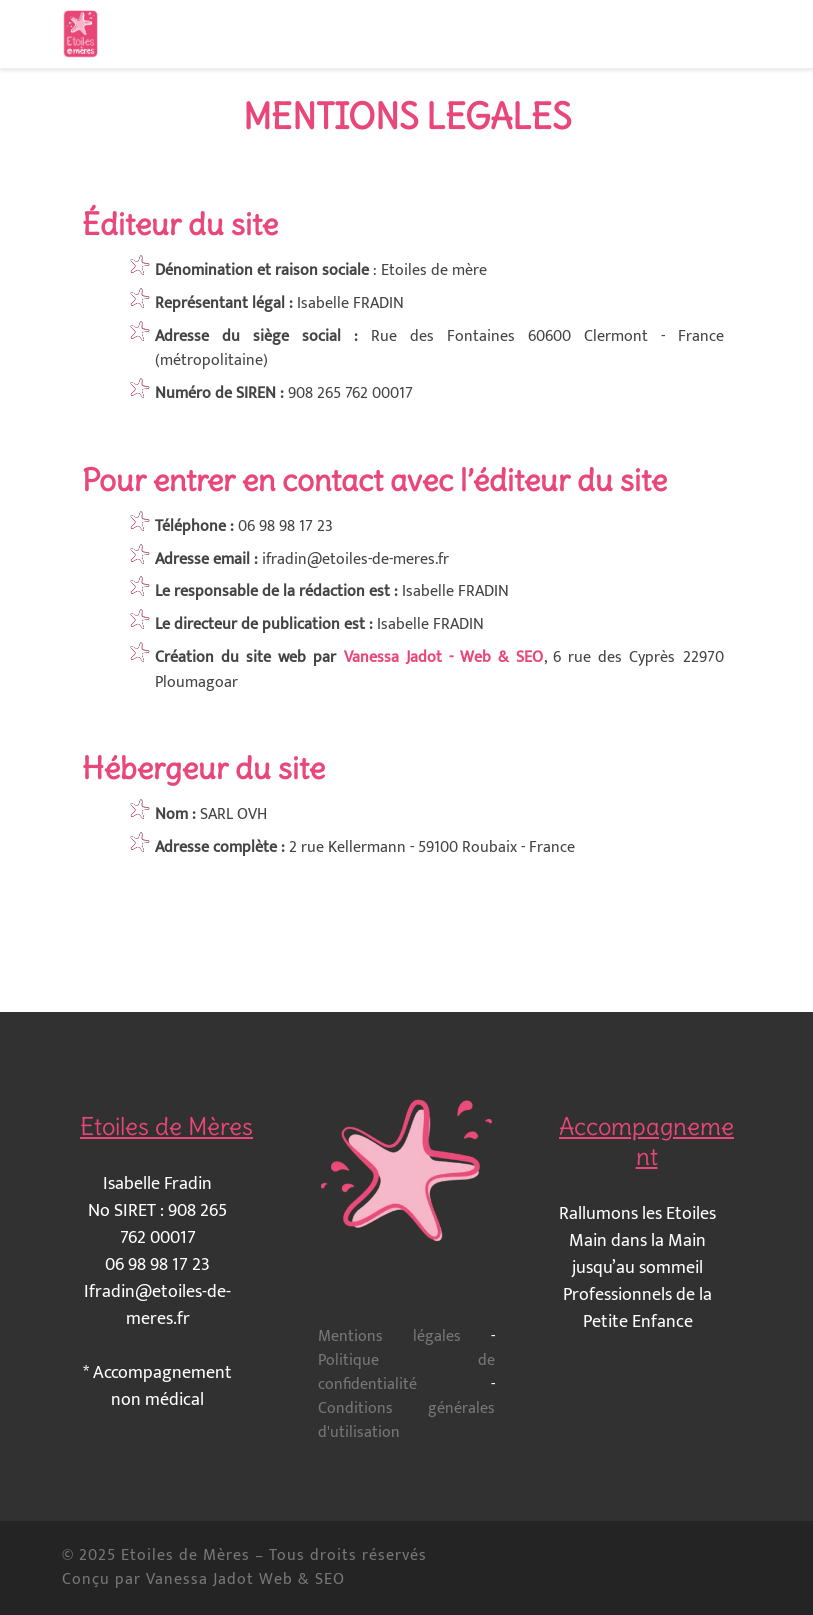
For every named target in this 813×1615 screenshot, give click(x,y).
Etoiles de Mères (185, 1555)
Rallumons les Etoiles (637, 1214)
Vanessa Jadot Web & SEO (245, 1579)
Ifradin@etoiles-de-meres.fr (157, 1305)
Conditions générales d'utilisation (406, 1420)
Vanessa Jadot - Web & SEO (444, 657)
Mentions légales (389, 1336)
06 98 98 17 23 (157, 1265)
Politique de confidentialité (406, 1372)
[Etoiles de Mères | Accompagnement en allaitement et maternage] (80, 30)
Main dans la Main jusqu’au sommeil (637, 1254)
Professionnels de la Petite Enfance (637, 1308)
